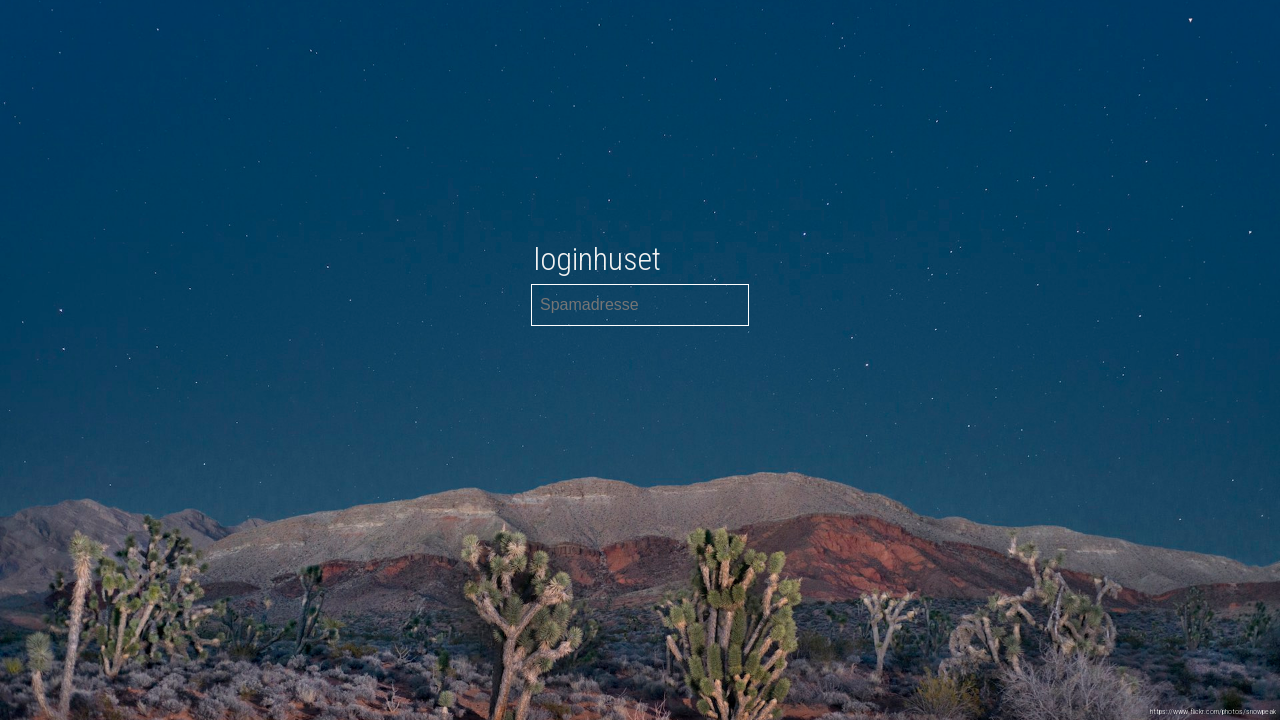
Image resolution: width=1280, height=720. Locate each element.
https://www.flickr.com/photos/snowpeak (1213, 711)
